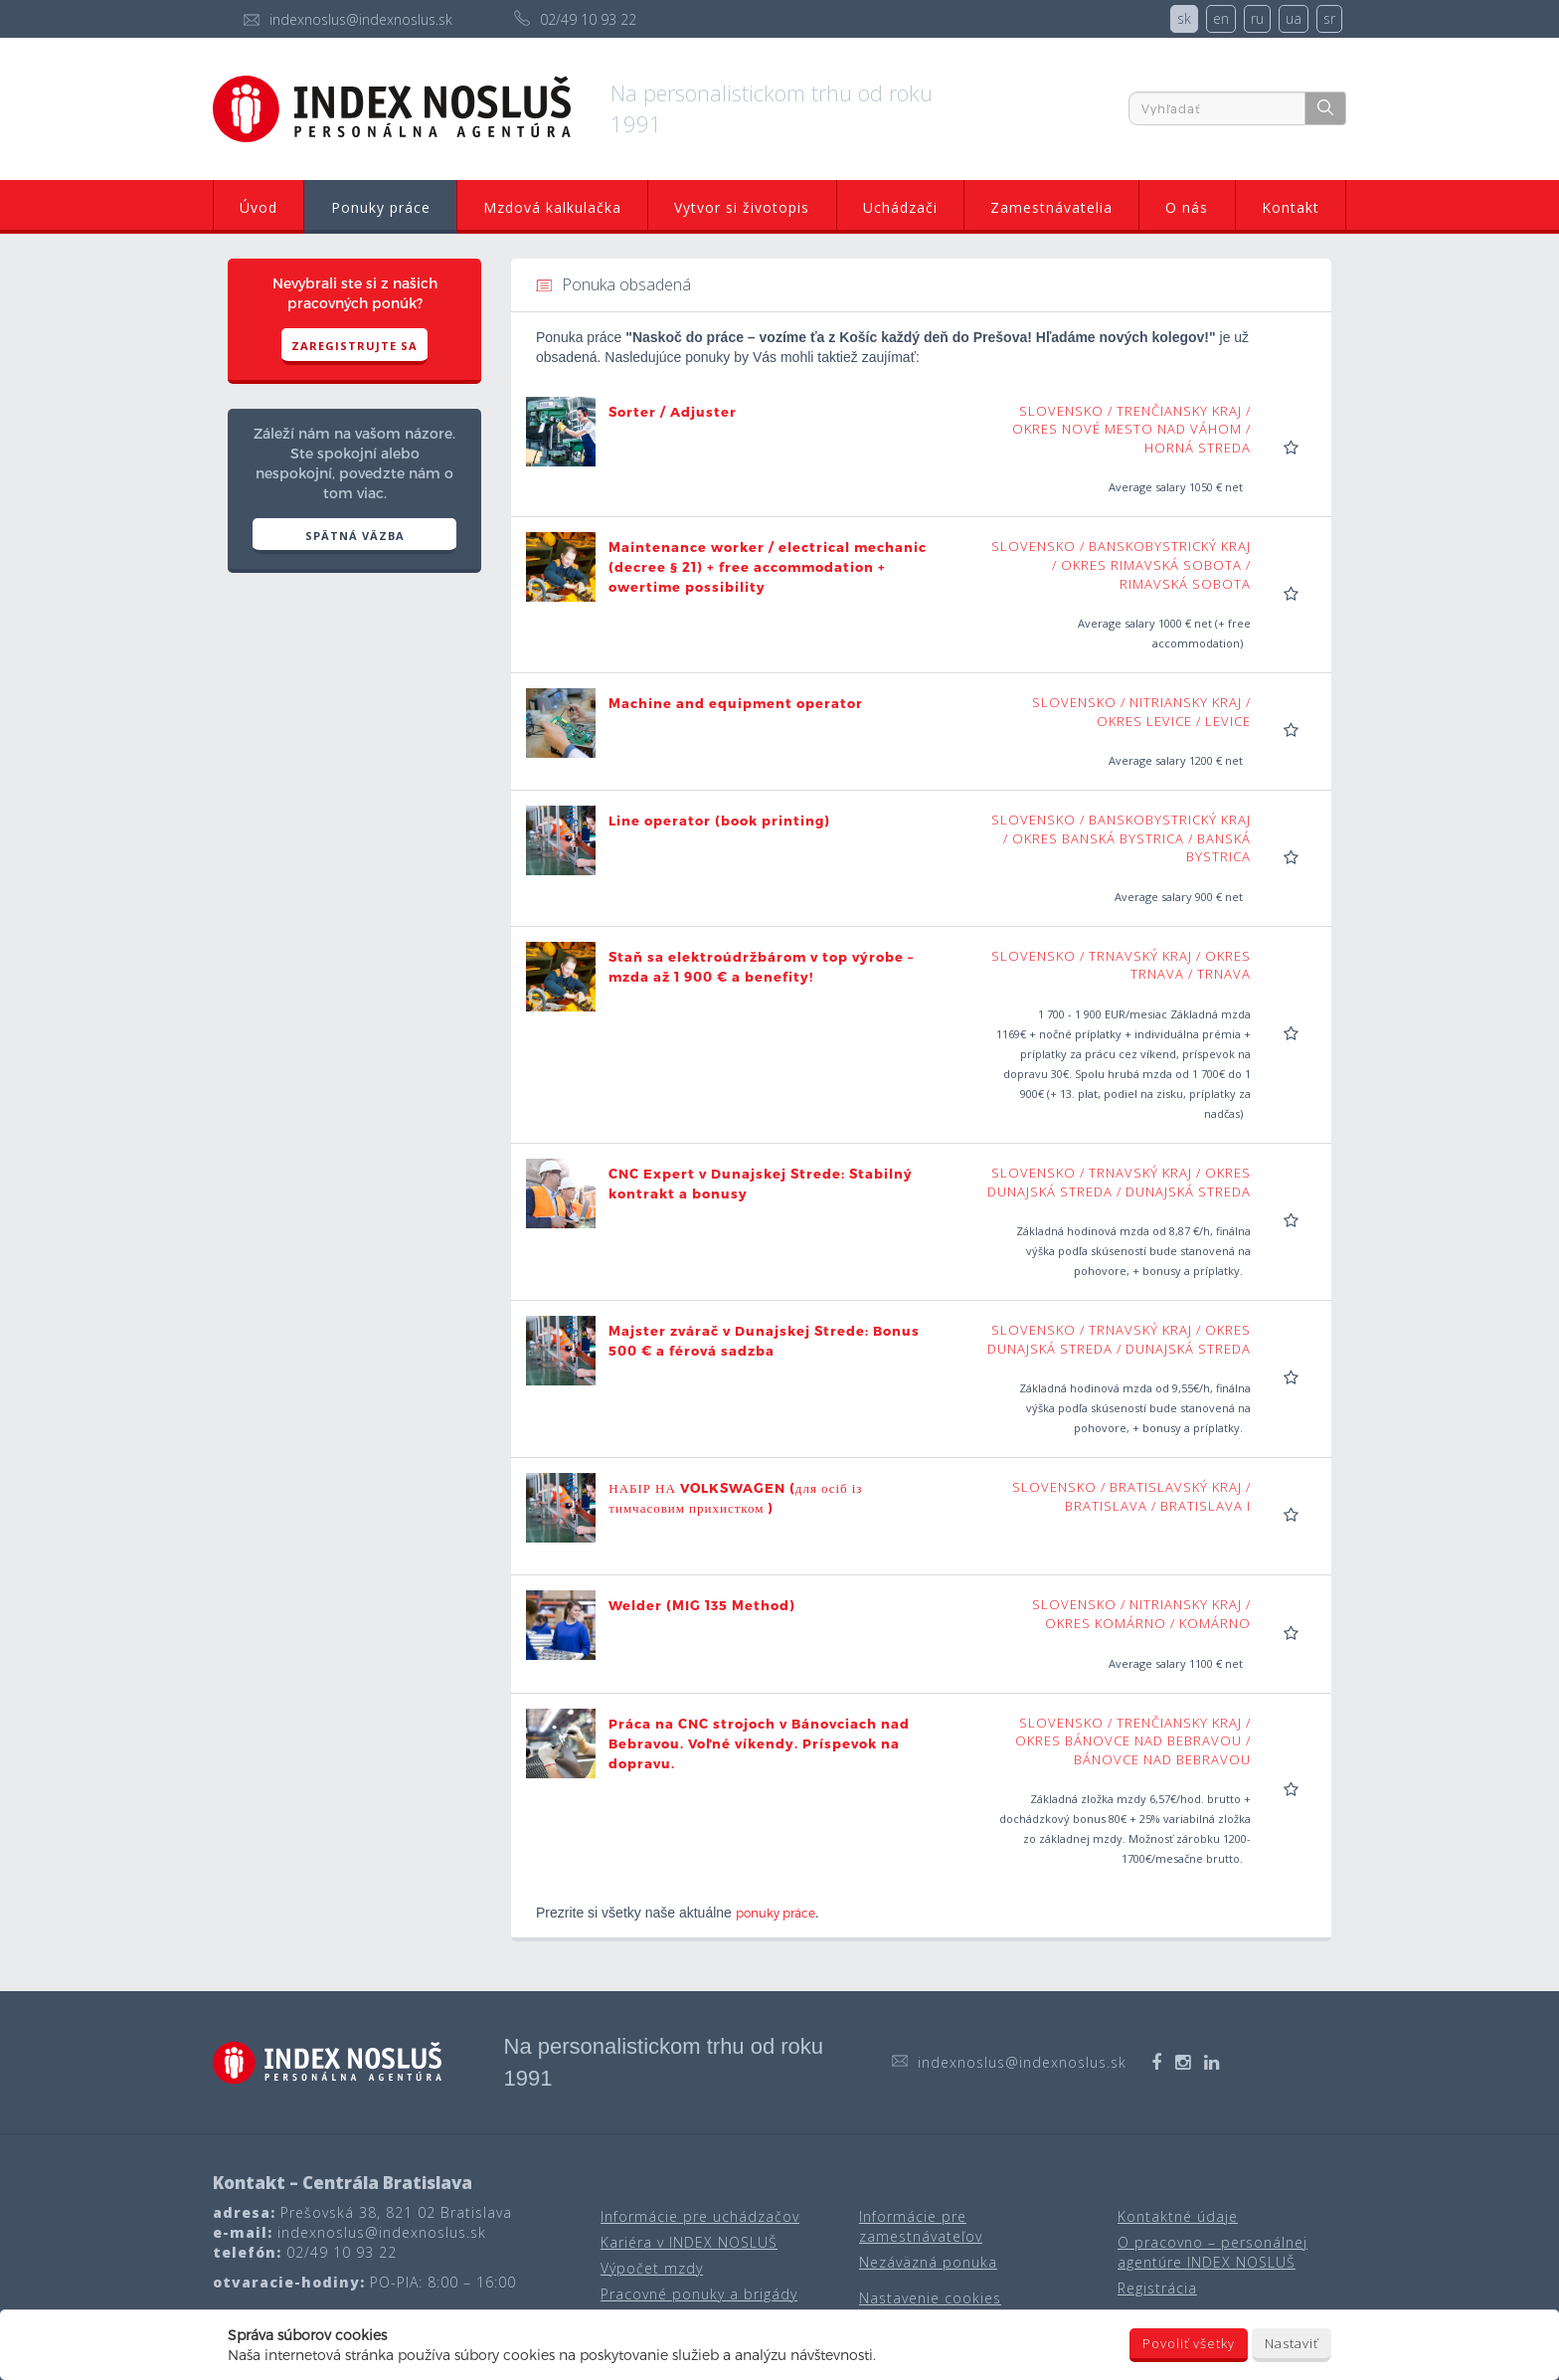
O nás (1186, 207)
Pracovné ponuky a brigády (699, 2294)
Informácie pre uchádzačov (700, 2216)
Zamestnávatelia (1051, 207)
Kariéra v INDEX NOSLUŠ (689, 2242)
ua (1293, 18)
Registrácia (1157, 2288)
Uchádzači (900, 207)
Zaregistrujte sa (354, 345)
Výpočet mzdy (652, 2268)
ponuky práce (775, 1913)
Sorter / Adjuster (672, 412)
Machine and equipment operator (735, 703)
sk (1184, 18)
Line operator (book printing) (719, 820)
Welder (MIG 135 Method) (701, 1605)
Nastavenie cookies (930, 2297)
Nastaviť (1291, 2343)
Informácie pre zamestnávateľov (920, 2226)
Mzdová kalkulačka (552, 207)
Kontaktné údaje (1178, 2216)
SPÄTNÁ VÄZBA (355, 535)
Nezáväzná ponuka (928, 2262)
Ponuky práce (381, 207)
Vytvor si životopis (741, 207)
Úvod (258, 207)
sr (1329, 18)
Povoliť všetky (1188, 2343)
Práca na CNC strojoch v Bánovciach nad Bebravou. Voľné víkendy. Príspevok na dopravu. (759, 1743)
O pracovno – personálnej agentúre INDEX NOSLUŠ (1212, 2252)
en (1221, 18)
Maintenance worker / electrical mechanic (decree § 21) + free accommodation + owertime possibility (767, 567)
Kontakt (1290, 207)
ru (1257, 18)
